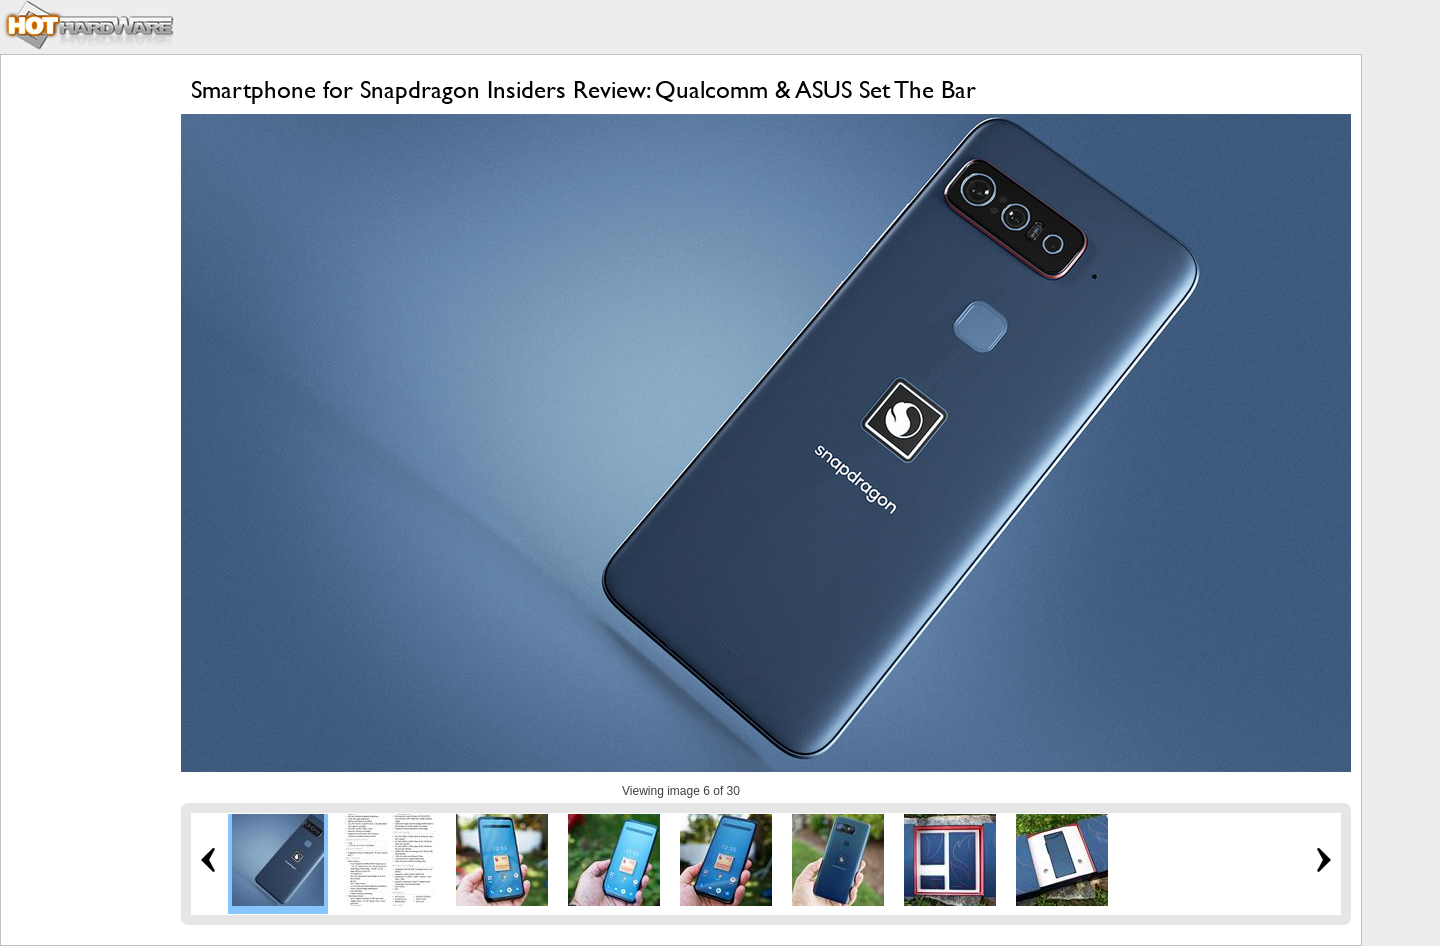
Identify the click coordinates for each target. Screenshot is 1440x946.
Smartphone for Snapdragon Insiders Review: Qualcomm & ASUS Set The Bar (583, 89)
